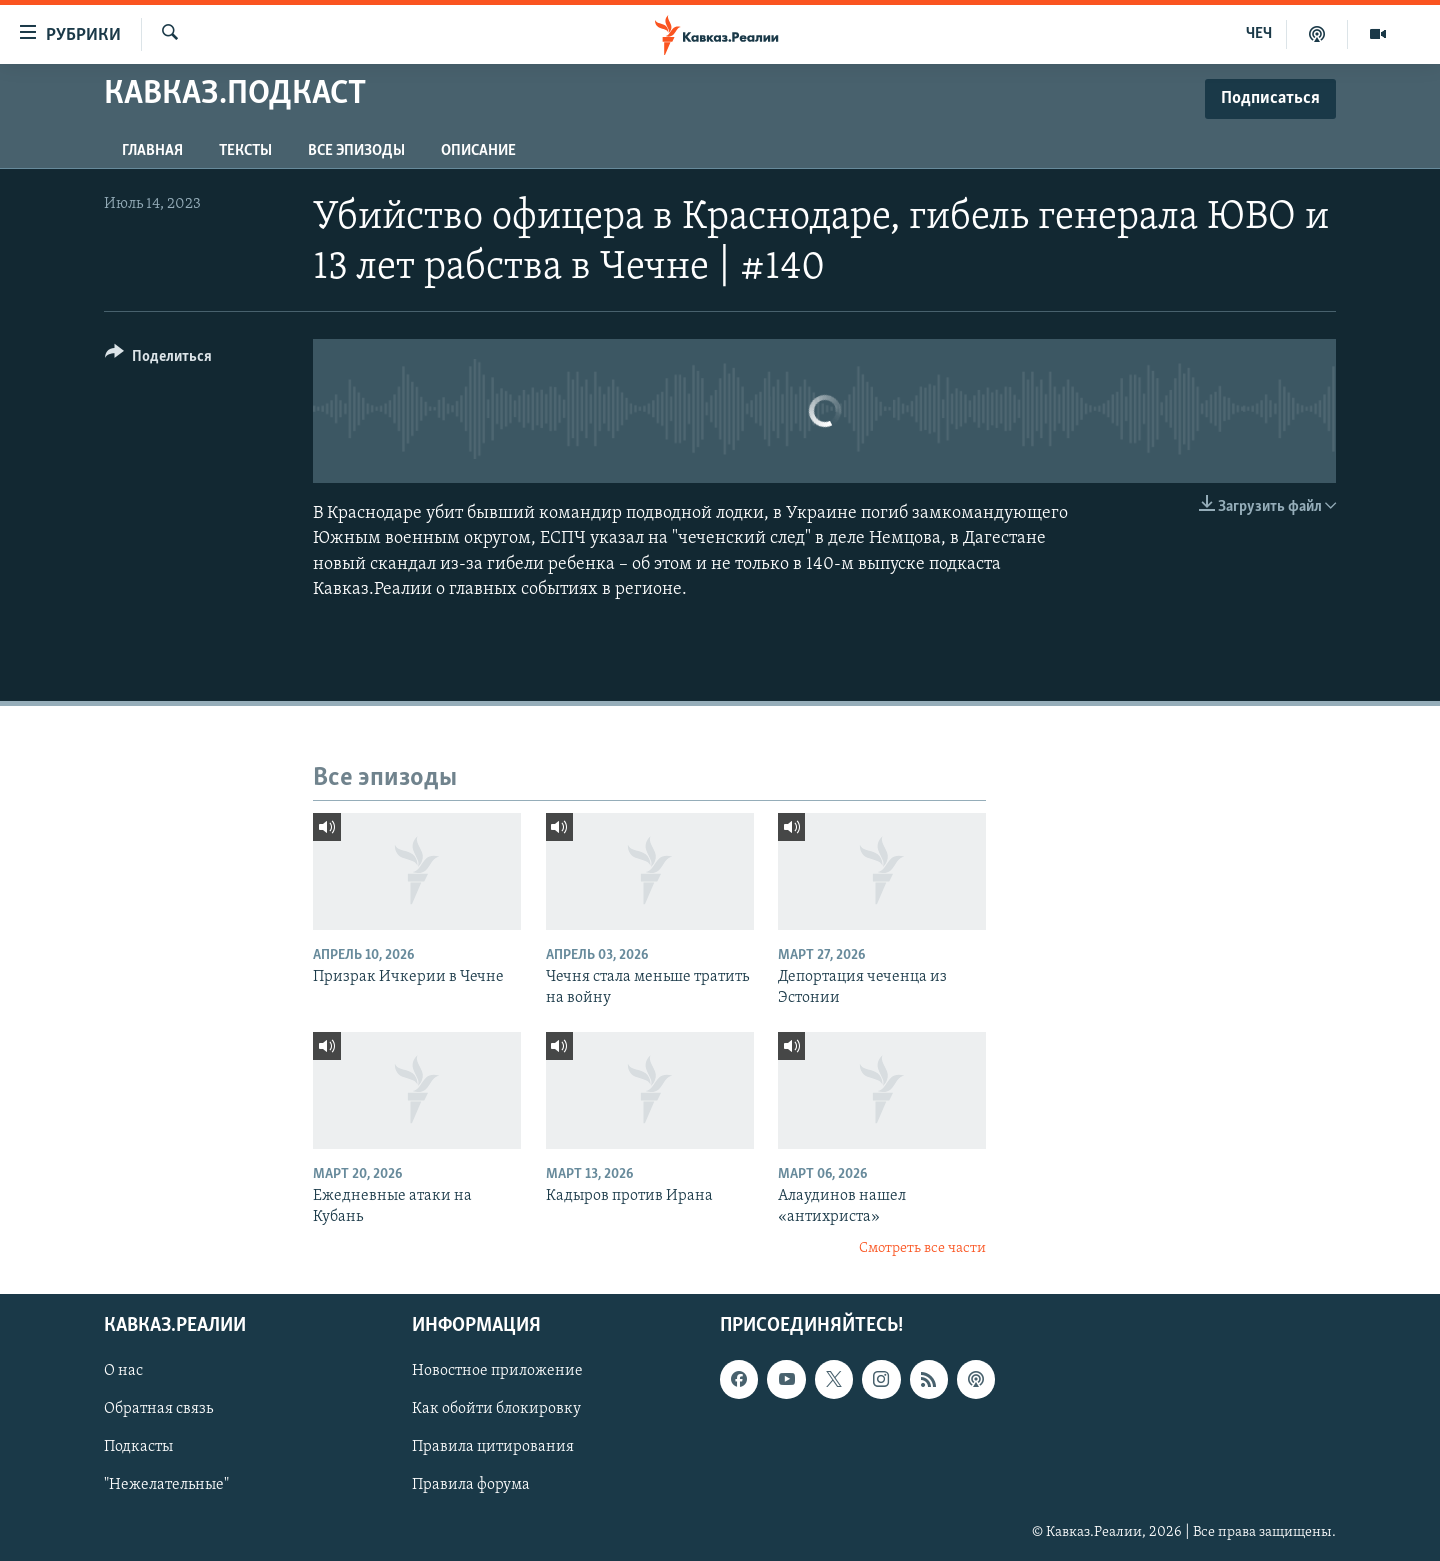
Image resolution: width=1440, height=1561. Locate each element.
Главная (152, 151)
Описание (478, 151)
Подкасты (138, 1447)
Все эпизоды (356, 151)
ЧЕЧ (1259, 34)
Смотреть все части (922, 1248)
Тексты (245, 151)
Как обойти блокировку (496, 1409)
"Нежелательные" (166, 1485)
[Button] (158, 359)
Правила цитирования (493, 1447)
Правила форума (471, 1485)
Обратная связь (158, 1409)
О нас (123, 1371)
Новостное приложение (497, 1371)
